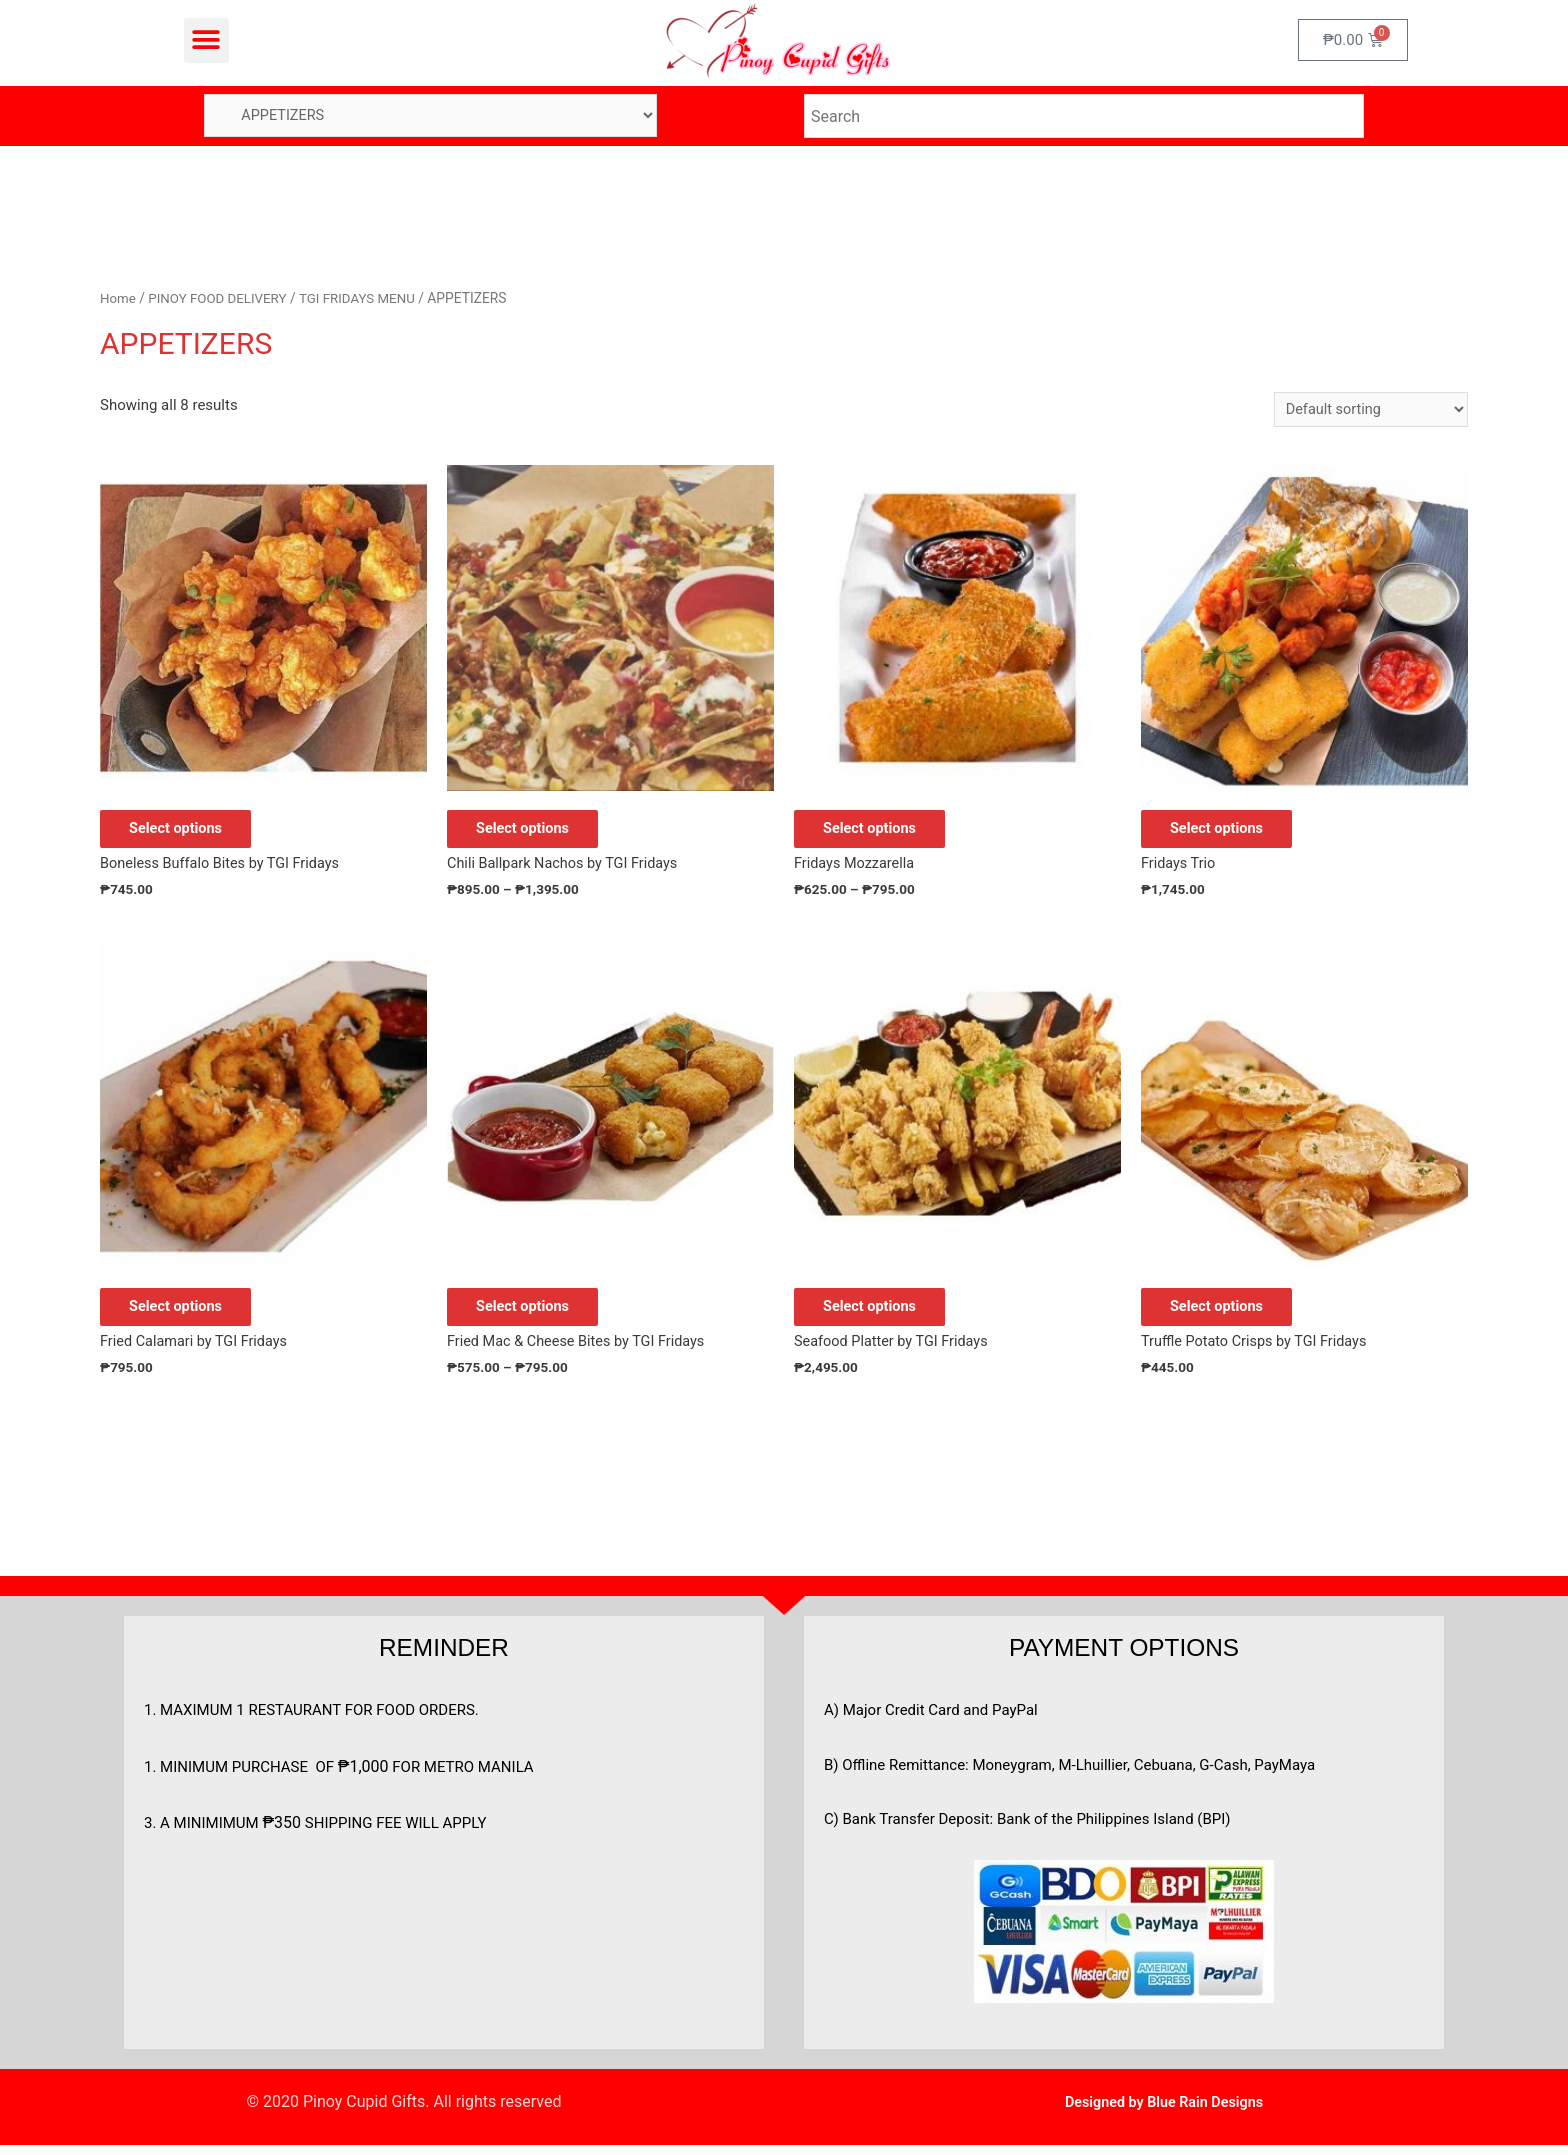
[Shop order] (1367, 410)
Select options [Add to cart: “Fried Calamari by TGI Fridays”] (188, 1314)
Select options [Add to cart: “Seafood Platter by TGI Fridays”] (882, 1314)
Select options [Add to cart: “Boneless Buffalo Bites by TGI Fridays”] (188, 832)
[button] (206, 40)
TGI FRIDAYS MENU (366, 299)
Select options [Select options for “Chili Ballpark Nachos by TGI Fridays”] (535, 832)
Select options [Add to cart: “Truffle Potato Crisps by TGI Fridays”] (1229, 1314)
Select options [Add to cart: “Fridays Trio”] (1229, 832)
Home (118, 299)
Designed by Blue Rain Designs (1163, 2111)
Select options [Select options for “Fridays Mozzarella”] (882, 832)
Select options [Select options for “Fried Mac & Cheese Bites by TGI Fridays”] (535, 1314)
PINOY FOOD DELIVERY (221, 299)
